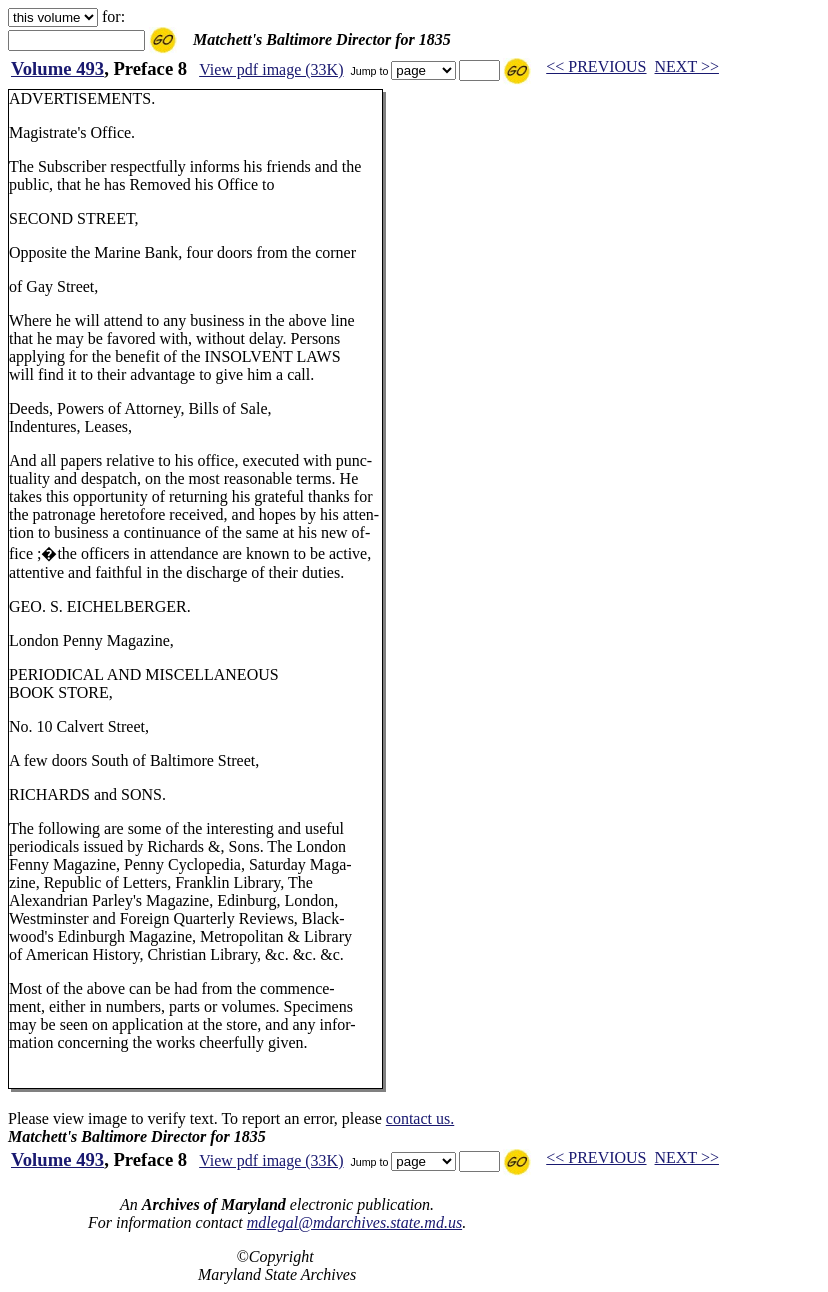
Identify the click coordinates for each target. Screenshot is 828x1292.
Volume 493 (57, 68)
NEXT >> (687, 66)
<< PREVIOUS (596, 66)
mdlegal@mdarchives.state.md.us (354, 1222)
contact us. (420, 1118)
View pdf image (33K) (271, 69)
